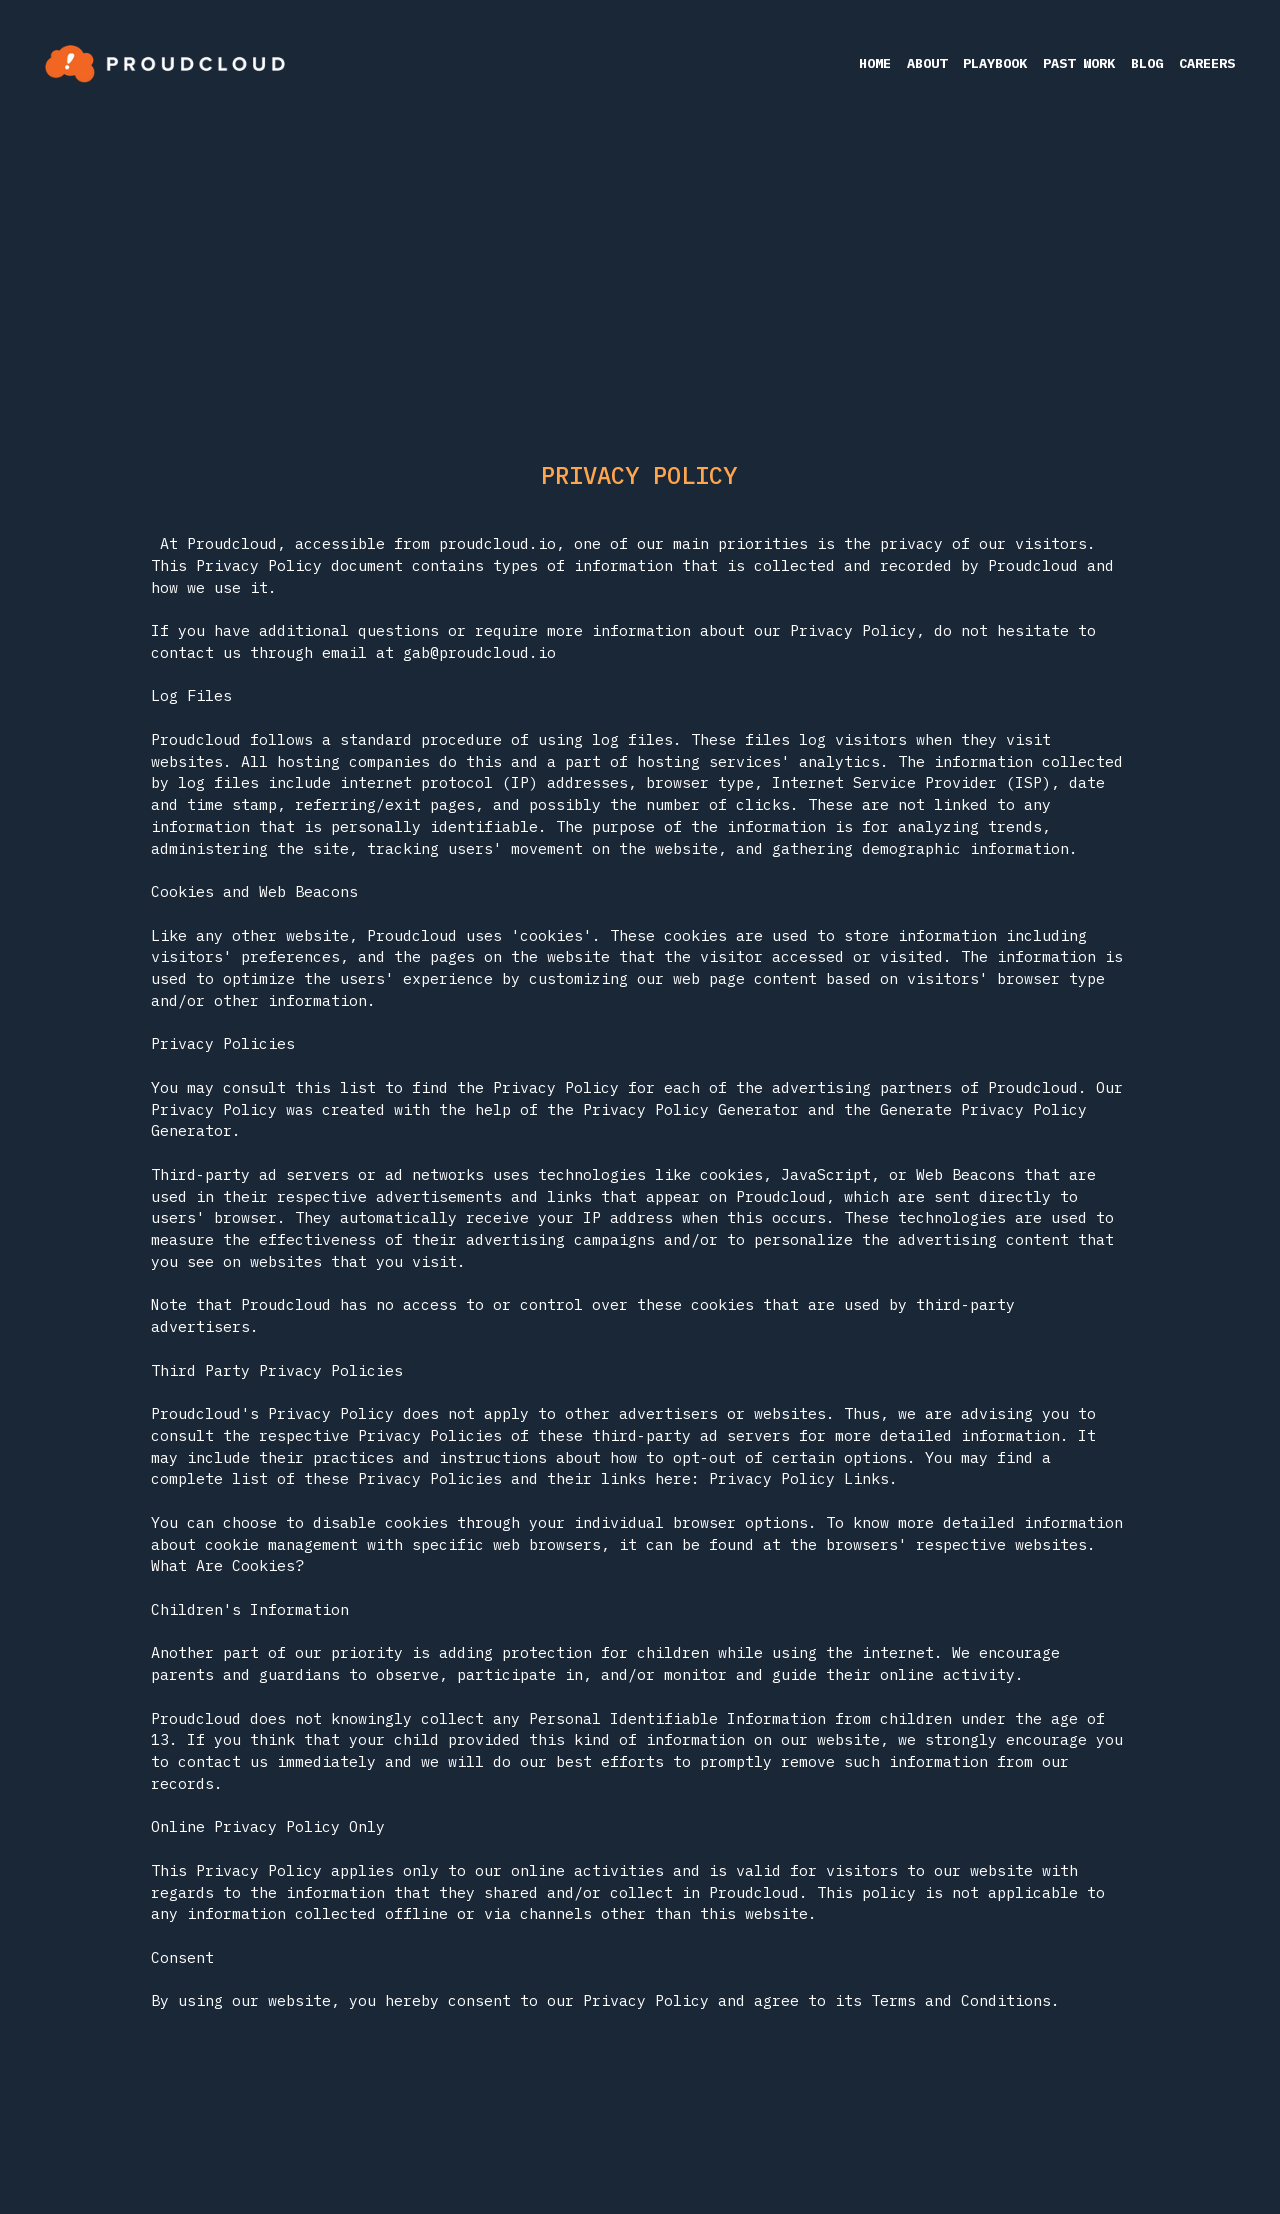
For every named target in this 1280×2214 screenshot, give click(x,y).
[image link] (165, 61)
